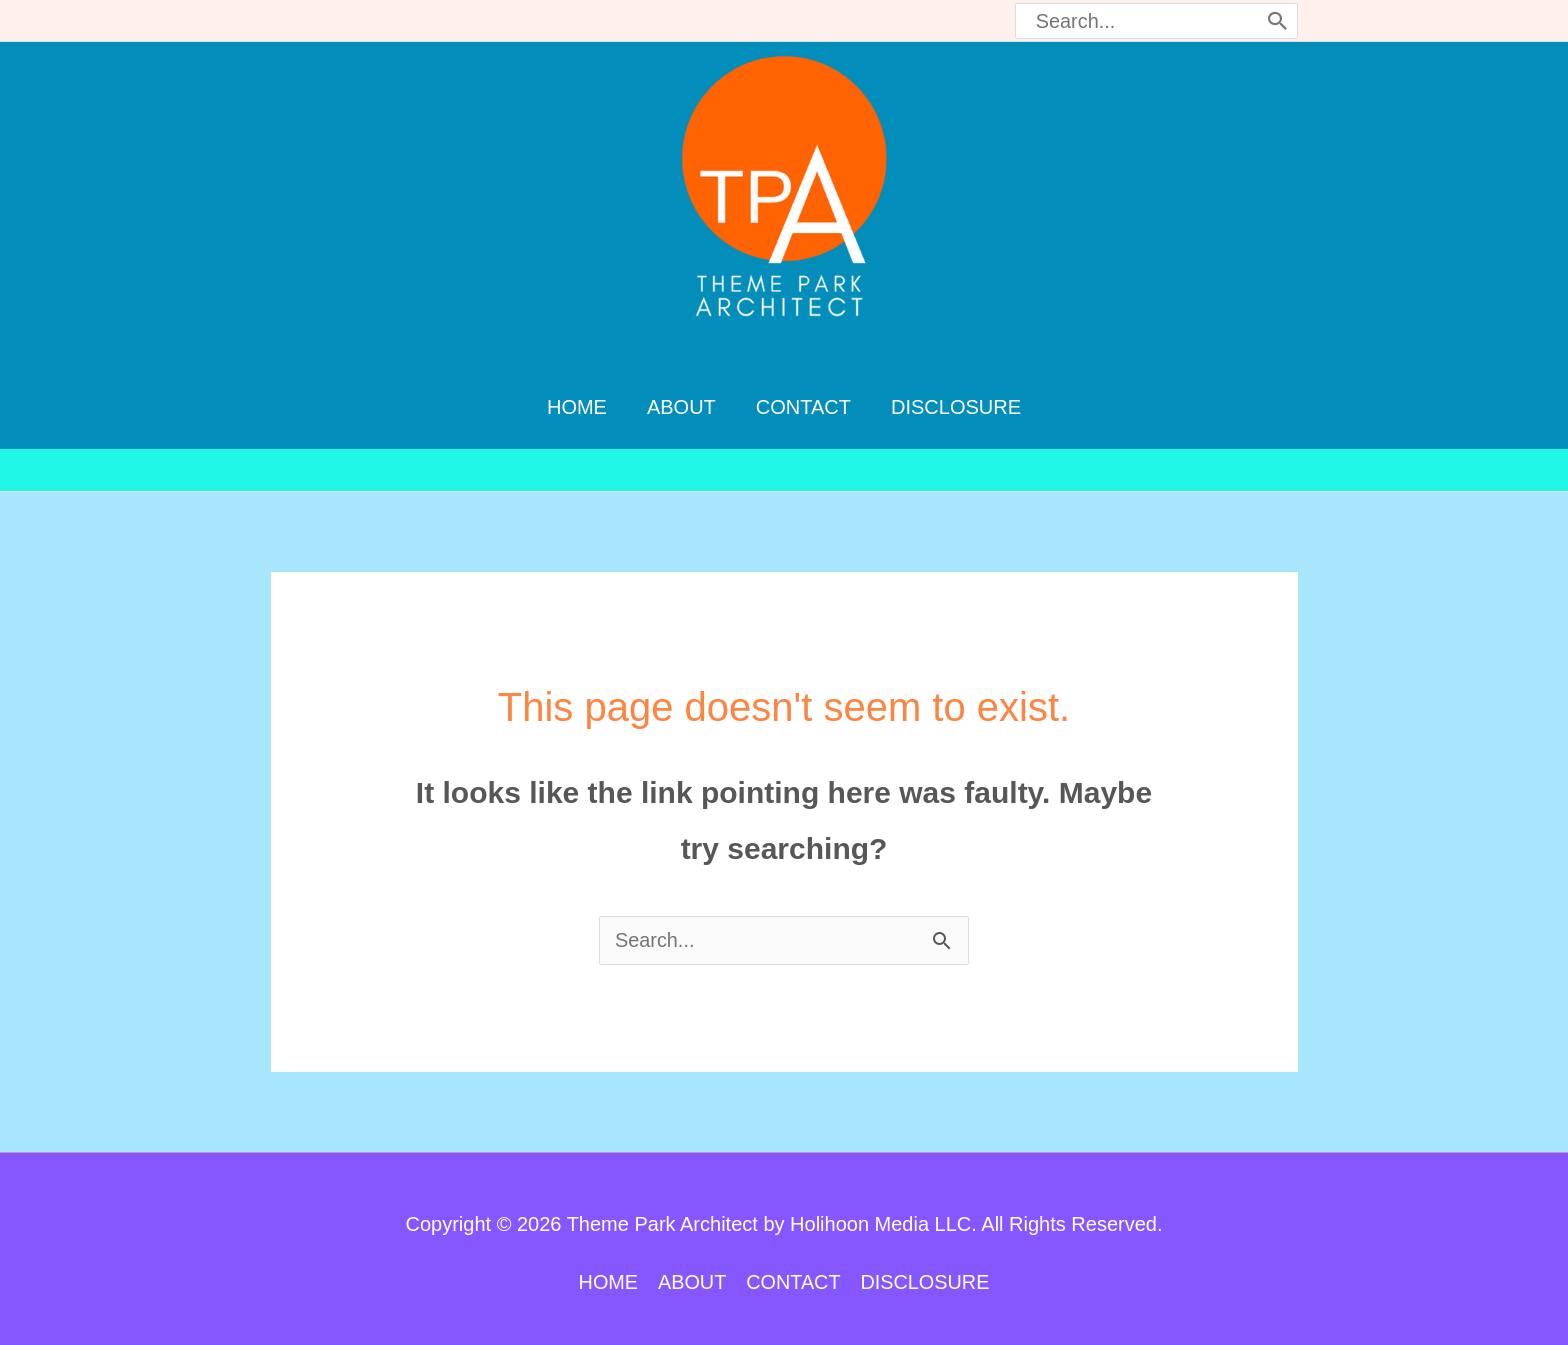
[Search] (1278, 21)
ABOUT (691, 1272)
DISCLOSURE (926, 1272)
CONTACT (793, 1272)
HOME (607, 1272)
